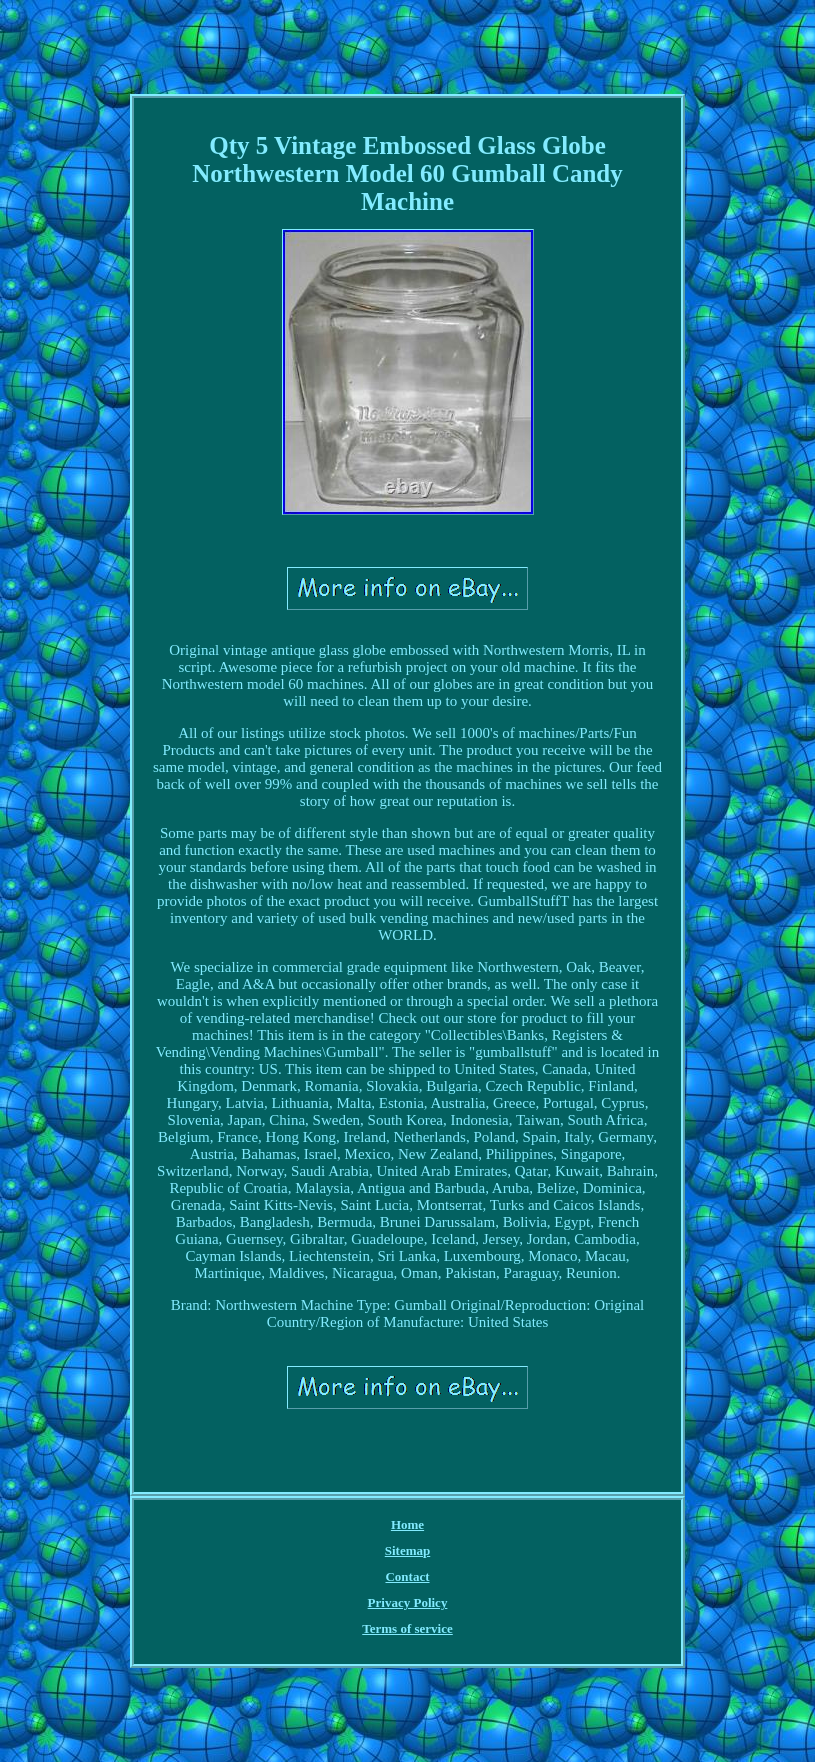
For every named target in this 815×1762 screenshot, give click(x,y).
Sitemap (408, 1550)
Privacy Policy (408, 1602)
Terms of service (407, 1628)
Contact (407, 1576)
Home (407, 1524)
